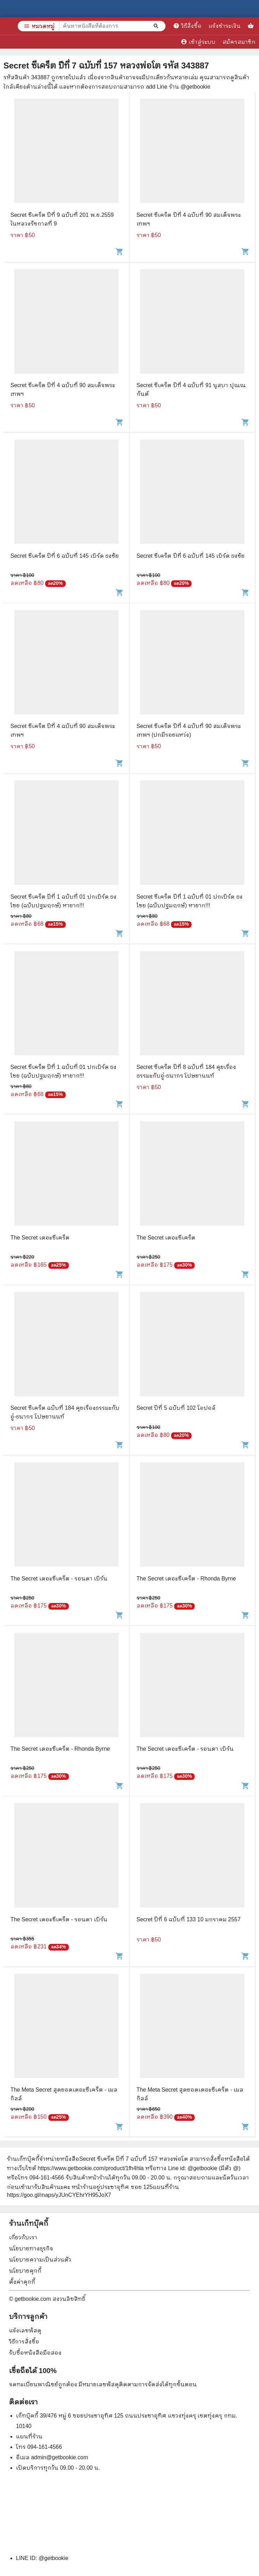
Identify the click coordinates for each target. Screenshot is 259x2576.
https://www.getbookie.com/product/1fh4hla (91, 2168)
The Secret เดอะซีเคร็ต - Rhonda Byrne (186, 1578)
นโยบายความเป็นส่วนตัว (40, 2260)
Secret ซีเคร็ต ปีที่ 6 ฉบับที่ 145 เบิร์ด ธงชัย (64, 556)
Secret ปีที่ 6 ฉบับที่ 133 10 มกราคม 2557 (189, 1919)
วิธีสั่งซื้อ (187, 26)
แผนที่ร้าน (29, 2436)
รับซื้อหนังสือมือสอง (35, 2353)
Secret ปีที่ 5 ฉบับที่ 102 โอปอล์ (176, 1408)
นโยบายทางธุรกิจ (31, 2248)
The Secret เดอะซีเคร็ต (40, 1238)
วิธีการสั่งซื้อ (24, 2342)
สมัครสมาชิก (239, 42)
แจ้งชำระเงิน (225, 26)
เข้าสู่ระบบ (198, 42)
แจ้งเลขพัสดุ (25, 2330)
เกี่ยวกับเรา (23, 2237)
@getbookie (53, 2558)
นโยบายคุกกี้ (25, 2271)
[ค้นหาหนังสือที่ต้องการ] (156, 26)
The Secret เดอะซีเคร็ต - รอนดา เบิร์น (58, 1578)
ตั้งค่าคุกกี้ (22, 2282)
